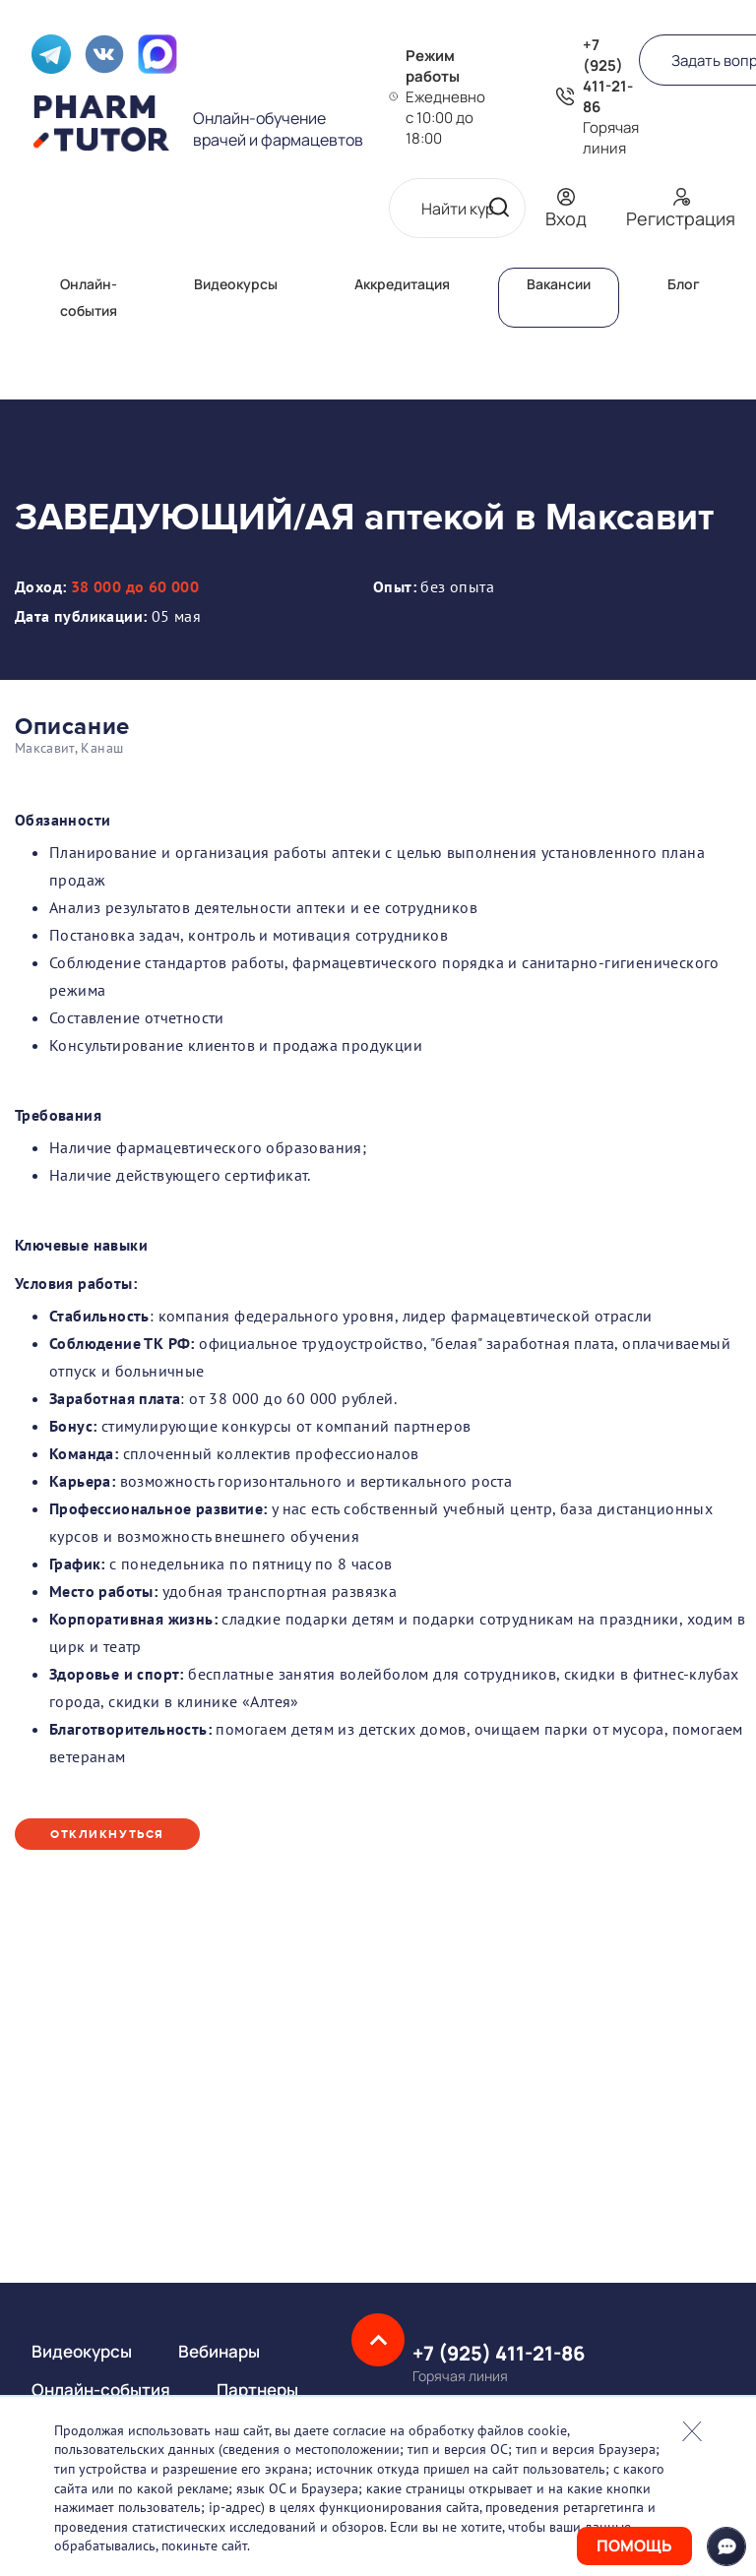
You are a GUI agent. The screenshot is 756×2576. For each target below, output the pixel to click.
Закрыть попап (692, 2431)
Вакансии (559, 284)
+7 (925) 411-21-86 (608, 75)
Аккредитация (402, 284)
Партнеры (257, 2389)
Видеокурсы (236, 284)
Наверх (378, 2339)
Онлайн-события (101, 2389)
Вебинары (219, 2351)
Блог (683, 284)
